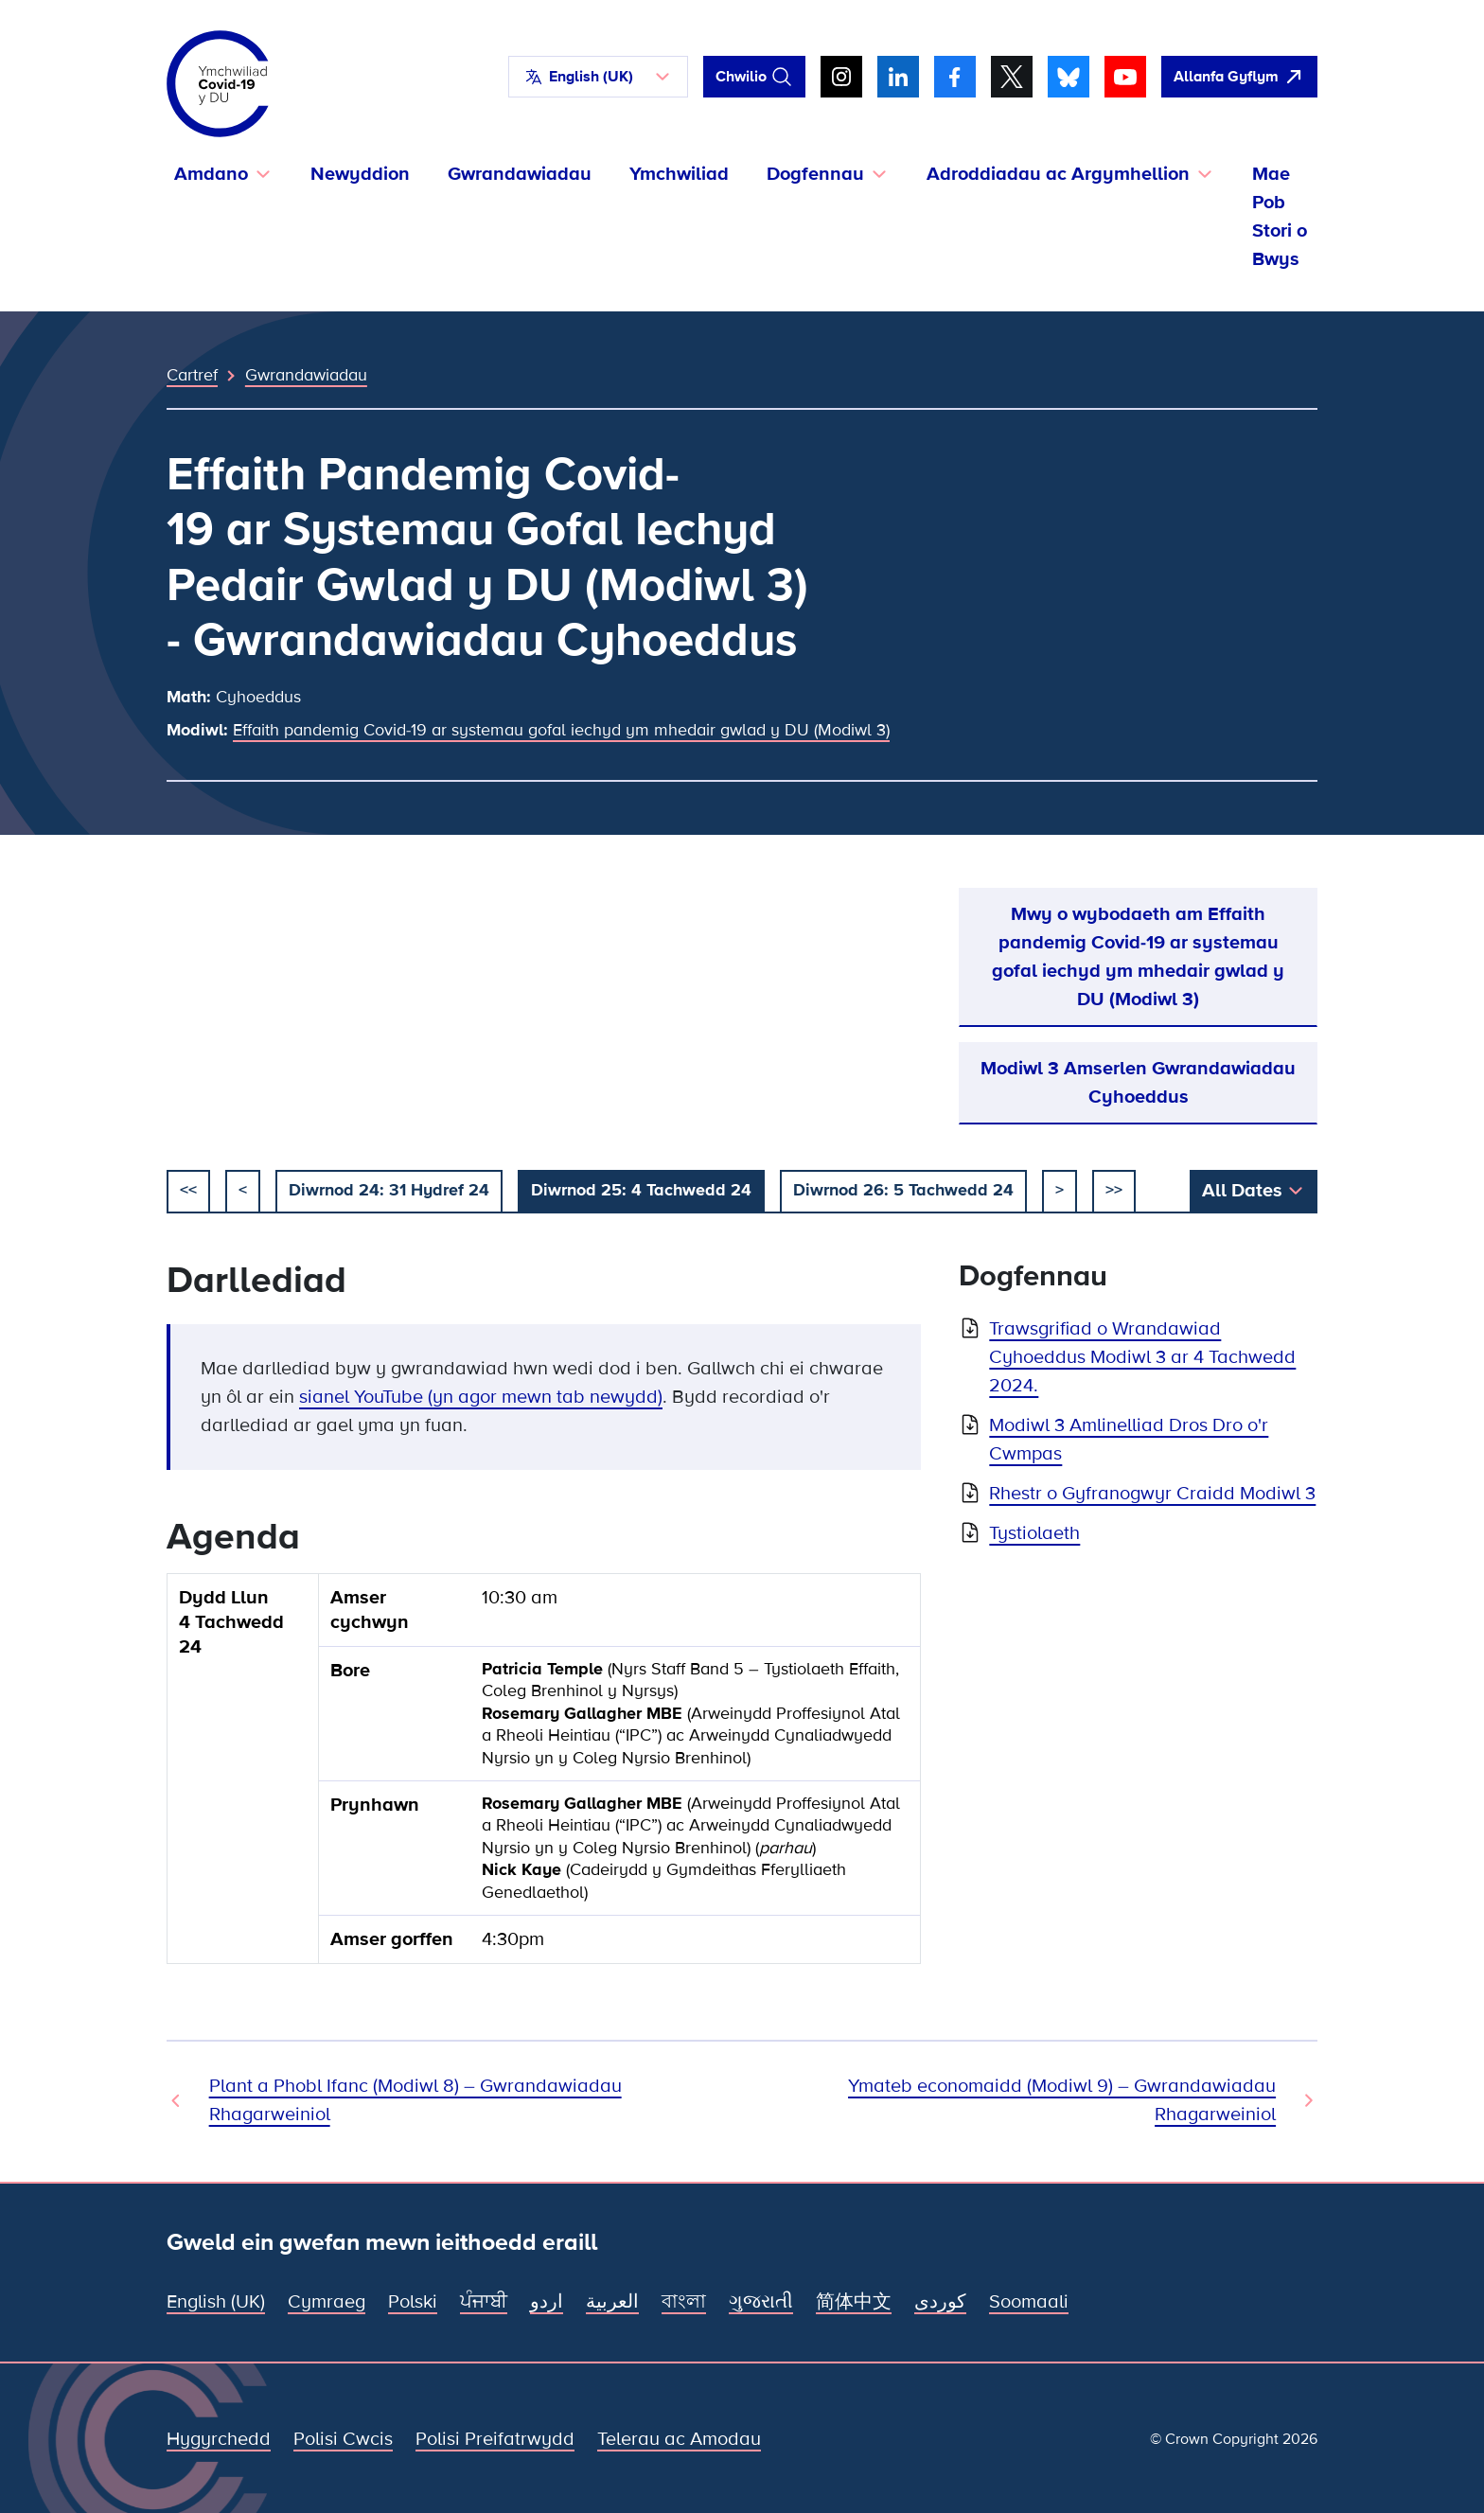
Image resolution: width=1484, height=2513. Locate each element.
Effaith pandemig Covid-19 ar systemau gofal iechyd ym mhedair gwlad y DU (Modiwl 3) (561, 729)
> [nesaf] (1059, 1189)
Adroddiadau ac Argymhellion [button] (1058, 174)
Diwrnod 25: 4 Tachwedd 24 (641, 1189)
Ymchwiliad (679, 174)
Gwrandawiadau (520, 174)
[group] (544, 1776)
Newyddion (360, 174)
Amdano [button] (211, 174)
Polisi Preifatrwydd (494, 2439)
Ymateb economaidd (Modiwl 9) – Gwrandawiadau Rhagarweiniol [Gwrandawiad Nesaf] (1062, 2100)
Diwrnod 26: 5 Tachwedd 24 (903, 1189)
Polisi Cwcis (343, 2439)
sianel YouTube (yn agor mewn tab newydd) (480, 1397)
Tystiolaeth (1034, 1533)
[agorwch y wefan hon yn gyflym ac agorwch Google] (1239, 76)
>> (1113, 1189)
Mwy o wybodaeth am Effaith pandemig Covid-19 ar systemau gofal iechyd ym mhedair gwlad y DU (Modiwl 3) (1138, 957)
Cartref (192, 374)
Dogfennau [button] (815, 174)
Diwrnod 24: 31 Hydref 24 (389, 1189)
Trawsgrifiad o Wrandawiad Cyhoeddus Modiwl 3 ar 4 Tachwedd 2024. (1142, 1357)
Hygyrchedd (219, 2439)
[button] (598, 76)
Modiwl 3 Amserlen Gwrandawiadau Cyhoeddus (1138, 1082)
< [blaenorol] (242, 1189)
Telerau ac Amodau (679, 2439)
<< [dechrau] (188, 1189)
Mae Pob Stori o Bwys (1279, 217)
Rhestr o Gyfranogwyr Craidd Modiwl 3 (1152, 1493)
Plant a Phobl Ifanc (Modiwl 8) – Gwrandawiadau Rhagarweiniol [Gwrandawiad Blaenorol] (415, 2100)
